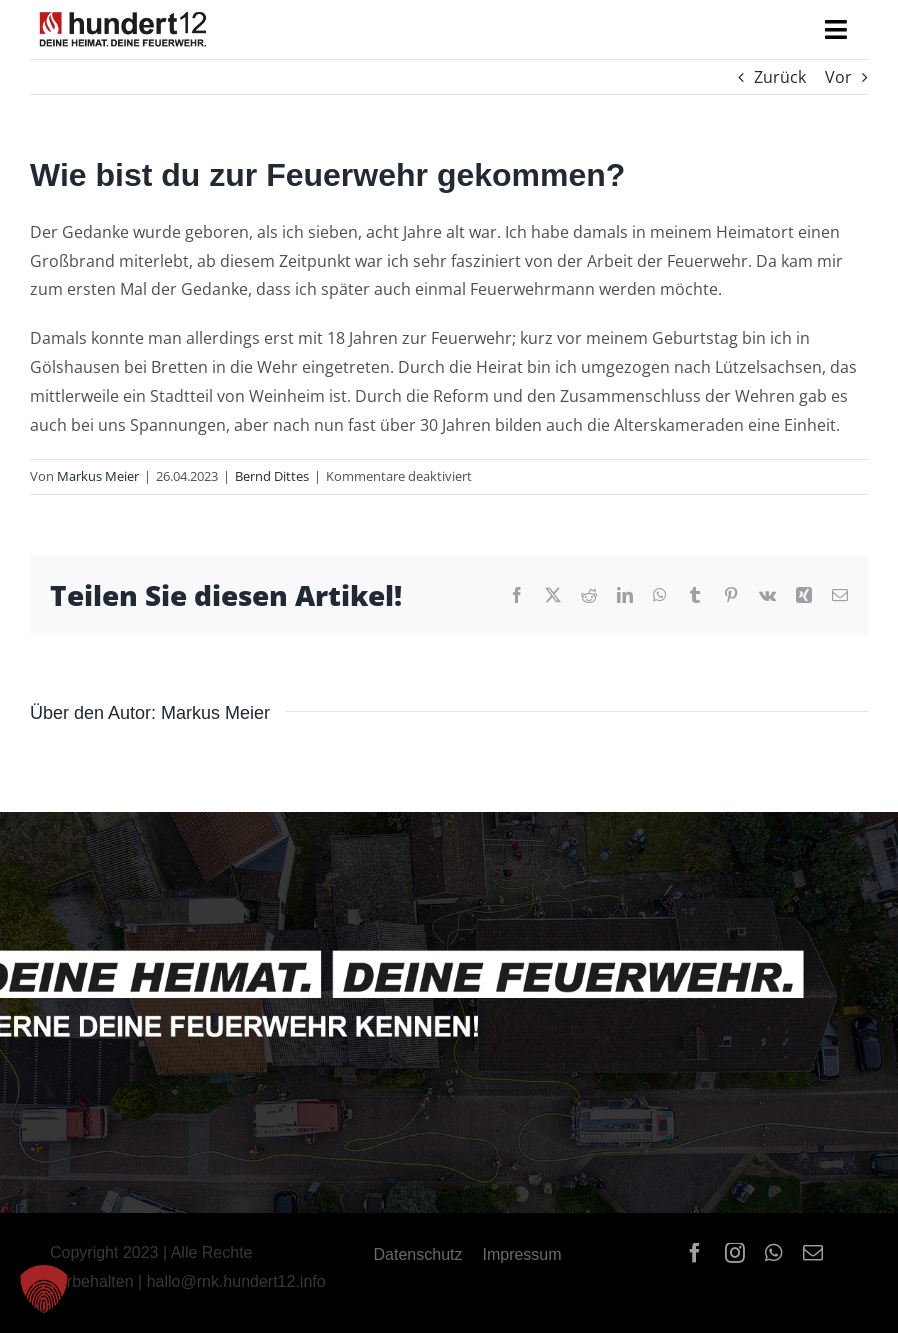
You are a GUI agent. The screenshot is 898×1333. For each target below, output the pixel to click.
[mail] (813, 1253)
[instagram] (735, 1253)
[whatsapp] (774, 1253)
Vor (838, 77)
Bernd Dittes (272, 476)
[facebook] (695, 1253)
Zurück (780, 77)
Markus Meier (98, 476)
